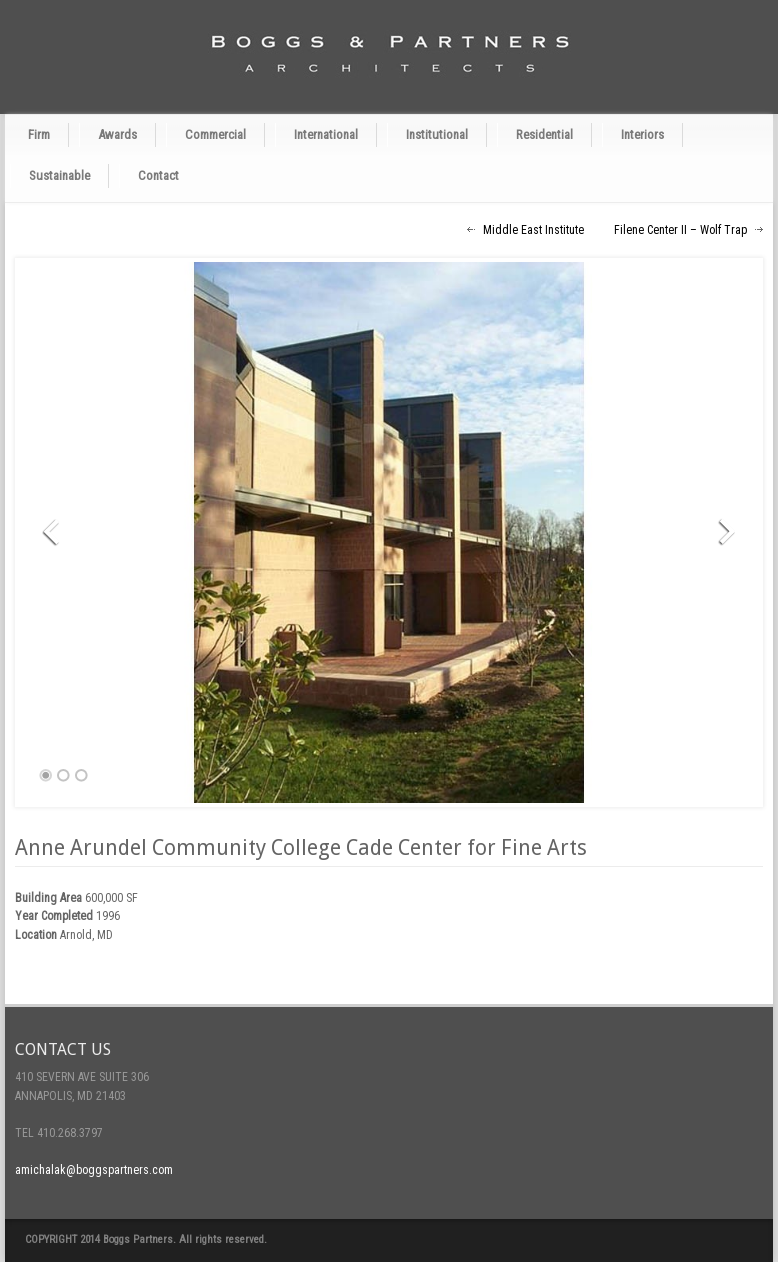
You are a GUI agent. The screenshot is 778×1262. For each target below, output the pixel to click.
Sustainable (59, 175)
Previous (58, 532)
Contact (158, 175)
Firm (39, 134)
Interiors (642, 134)
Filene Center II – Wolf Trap (680, 230)
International (326, 134)
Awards (117, 134)
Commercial (215, 134)
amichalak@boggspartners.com (94, 1170)
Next (720, 532)
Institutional (437, 134)
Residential (544, 134)
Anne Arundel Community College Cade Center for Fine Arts (301, 847)
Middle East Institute (533, 230)
